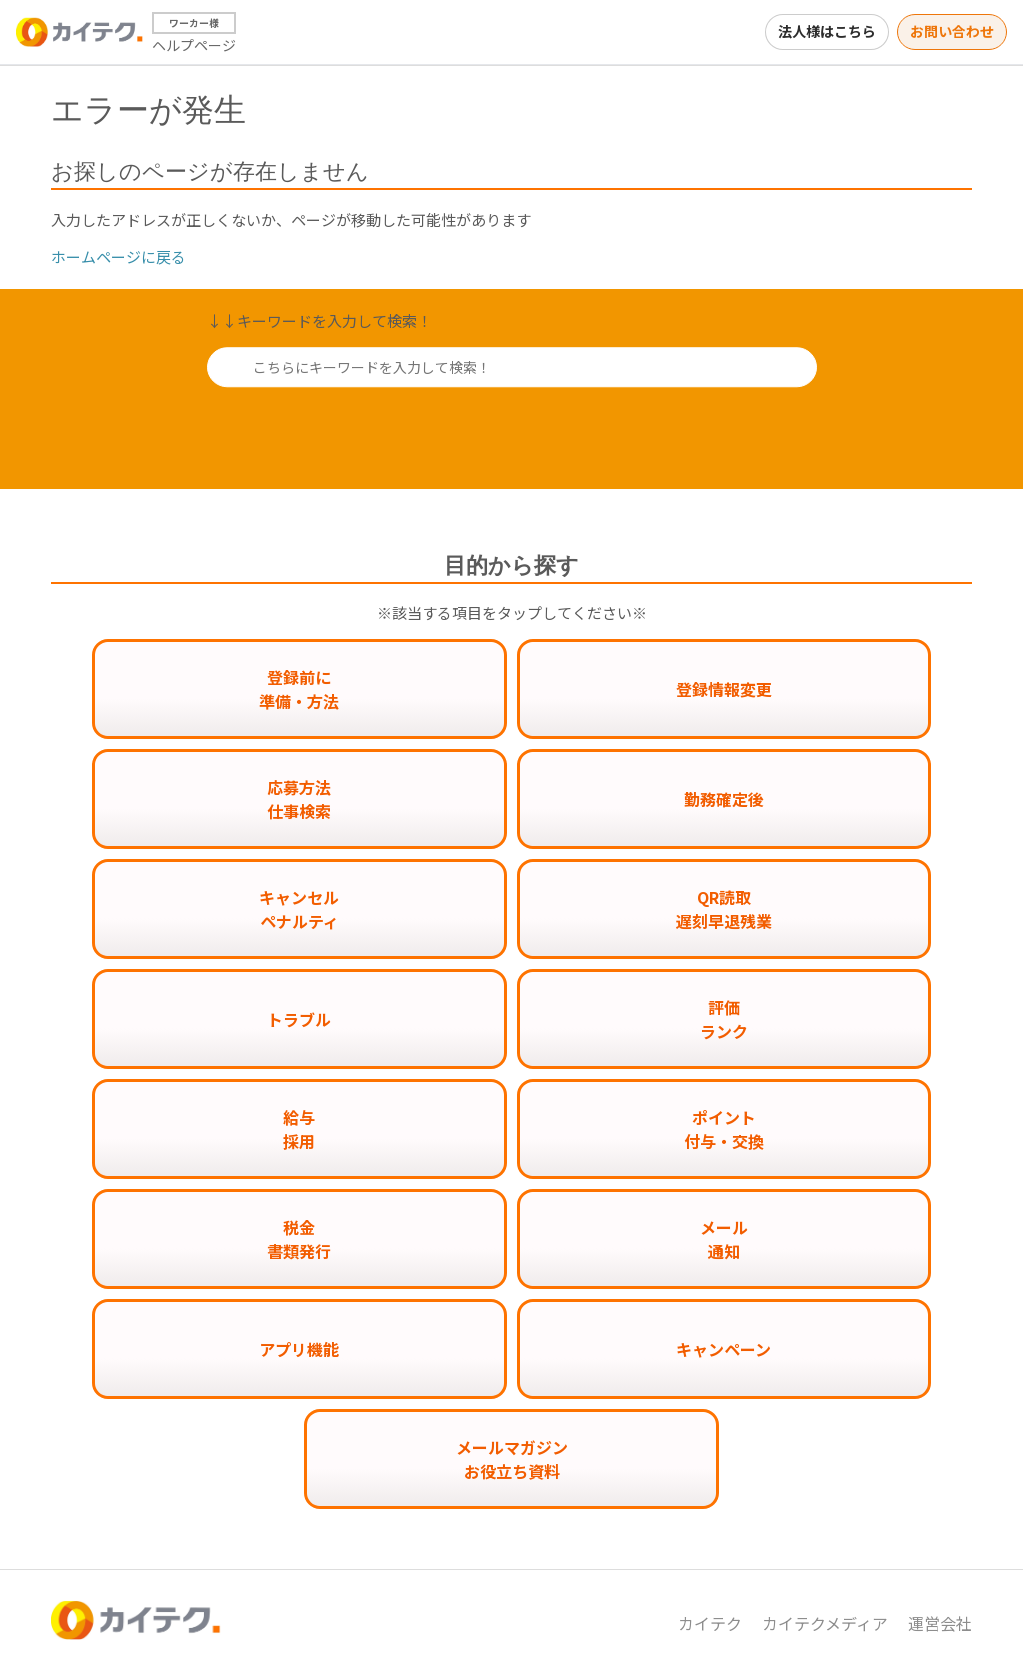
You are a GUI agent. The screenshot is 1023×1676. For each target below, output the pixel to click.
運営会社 (940, 1623)
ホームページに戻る (118, 256)
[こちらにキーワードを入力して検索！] (512, 367)
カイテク (710, 1623)
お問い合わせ (952, 31)
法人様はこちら (827, 31)
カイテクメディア (825, 1623)
